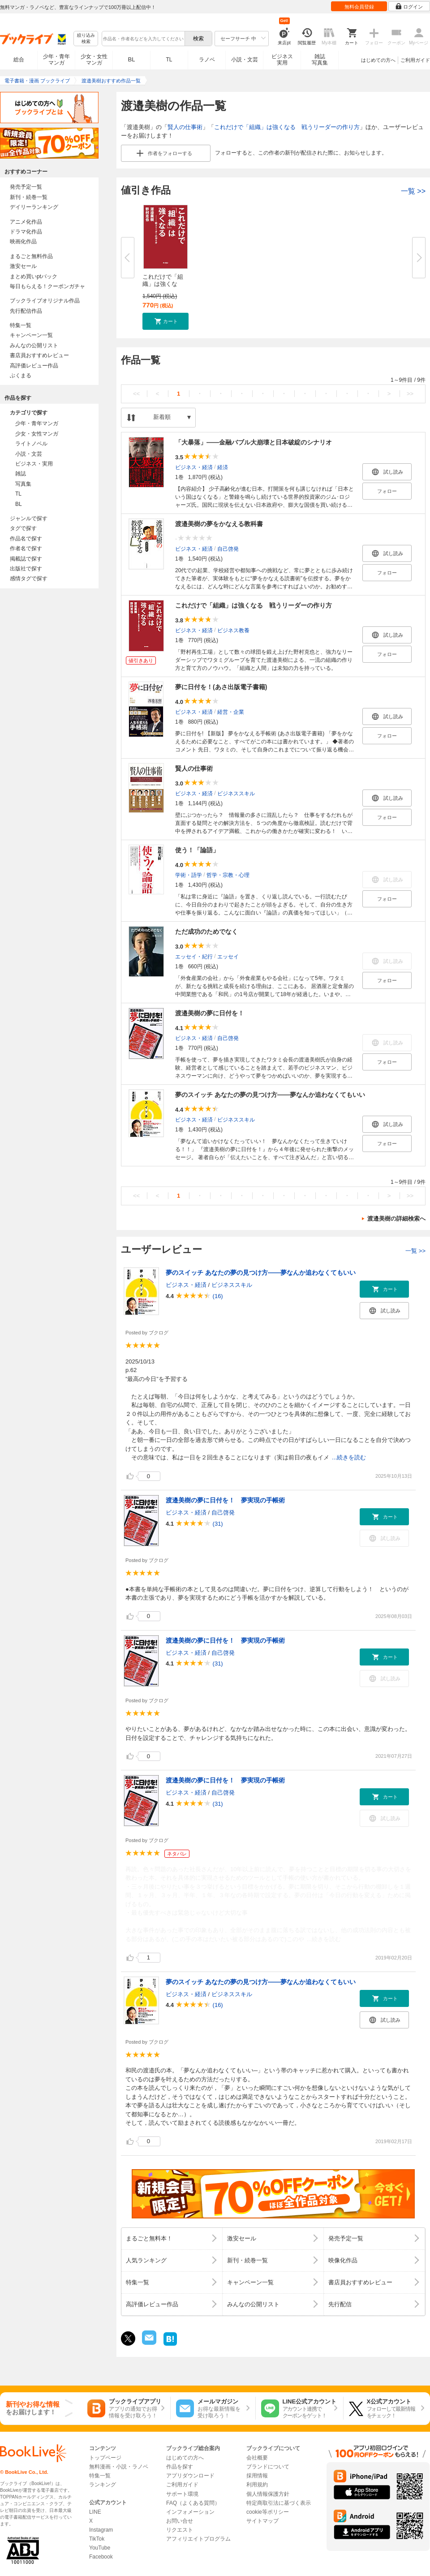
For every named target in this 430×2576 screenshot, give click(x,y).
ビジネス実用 (282, 59)
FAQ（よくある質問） (193, 2503)
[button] (165, 321)
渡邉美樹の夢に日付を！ (209, 1013)
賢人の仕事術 (185, 127)
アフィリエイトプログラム (198, 2539)
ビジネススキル (236, 793)
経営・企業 (230, 712)
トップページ (105, 2458)
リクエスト (179, 2530)
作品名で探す (26, 538)
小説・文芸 (244, 59)
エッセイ (228, 957)
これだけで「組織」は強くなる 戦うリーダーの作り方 (287, 127)
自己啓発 (228, 549)
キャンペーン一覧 (31, 335)
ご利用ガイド (415, 60)
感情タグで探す (28, 578)
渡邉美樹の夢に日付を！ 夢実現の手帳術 (225, 1500)
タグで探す (23, 528)
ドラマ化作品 (26, 232)
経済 (222, 467)
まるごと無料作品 (31, 256)
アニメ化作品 (26, 222)
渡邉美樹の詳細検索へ (396, 1218)
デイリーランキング (34, 207)
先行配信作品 (26, 311)
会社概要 (257, 2458)
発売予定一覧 (26, 187)
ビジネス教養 (233, 630)
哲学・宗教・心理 (227, 875)
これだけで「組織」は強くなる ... (162, 283)
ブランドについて (267, 2467)
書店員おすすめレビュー (39, 355)
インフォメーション (190, 2512)
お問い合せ (179, 2521)
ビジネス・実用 (34, 464)
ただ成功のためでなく (206, 931)
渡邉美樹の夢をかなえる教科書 (219, 523)
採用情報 (257, 2475)
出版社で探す (26, 568)
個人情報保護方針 (267, 2494)
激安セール (23, 266)
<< (136, 393)
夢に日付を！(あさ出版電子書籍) (221, 686)
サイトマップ (262, 2521)
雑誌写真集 (320, 59)
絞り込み (86, 39)
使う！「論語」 (197, 850)
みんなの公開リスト (34, 345)
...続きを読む (349, 1457)
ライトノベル (31, 443)
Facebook (101, 2557)
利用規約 (257, 2484)
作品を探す (179, 2467)
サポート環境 (182, 2494)
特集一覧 (20, 325)
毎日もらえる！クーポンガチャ (47, 286)
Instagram (101, 2530)
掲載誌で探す (26, 559)
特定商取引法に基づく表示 (278, 2503)
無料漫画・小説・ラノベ (118, 2467)
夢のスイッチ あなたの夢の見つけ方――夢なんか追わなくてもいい (270, 1094)
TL (169, 59)
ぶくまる (20, 375)
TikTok (96, 2539)
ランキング (102, 2484)
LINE (95, 2512)
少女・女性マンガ (94, 59)
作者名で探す (26, 548)
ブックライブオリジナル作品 (45, 301)
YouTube (99, 2548)
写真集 (23, 484)
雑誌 (20, 473)
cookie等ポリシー (267, 2512)
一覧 (413, 191)
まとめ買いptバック (33, 276)
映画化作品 (23, 241)
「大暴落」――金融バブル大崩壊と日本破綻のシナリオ (253, 442)
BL (131, 59)
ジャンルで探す (28, 518)
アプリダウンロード (190, 2475)
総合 (18, 59)
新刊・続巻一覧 (28, 197)
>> (410, 393)
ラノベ (207, 59)
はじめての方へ (378, 60)
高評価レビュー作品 (34, 365)
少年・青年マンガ (56, 59)
